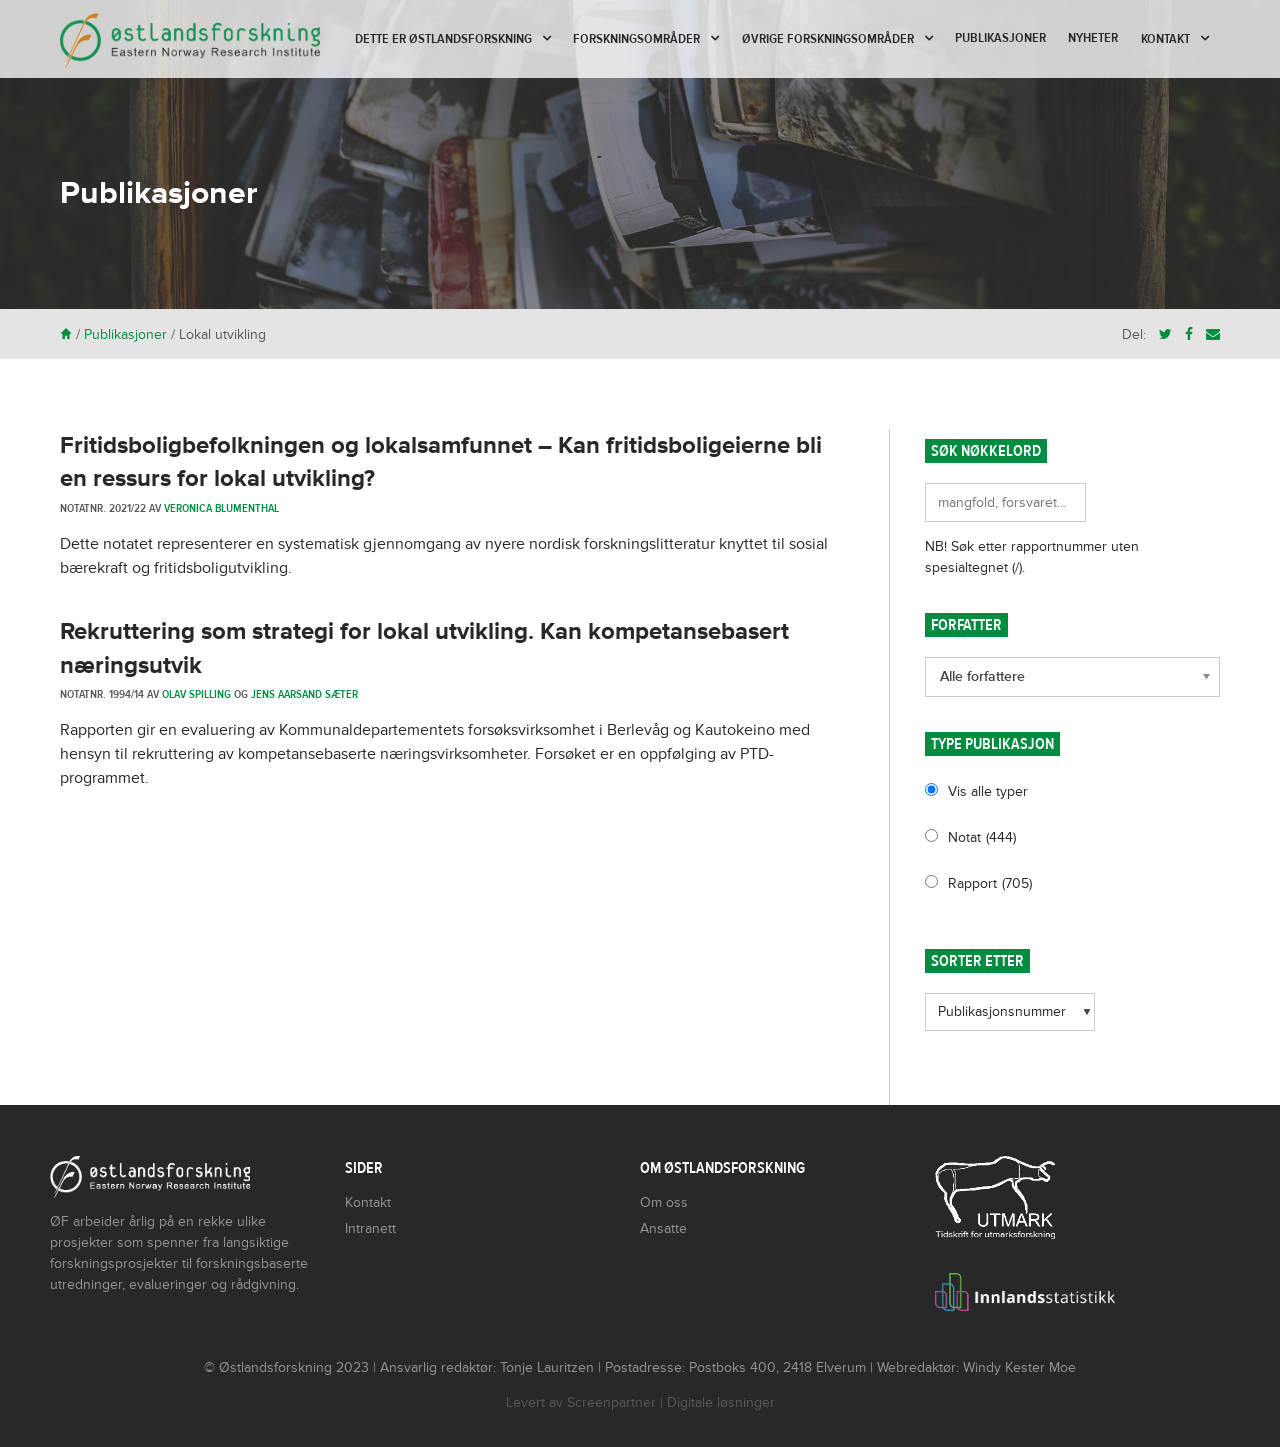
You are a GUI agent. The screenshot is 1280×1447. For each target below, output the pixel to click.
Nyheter (1093, 38)
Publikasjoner (1000, 38)
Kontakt (1165, 39)
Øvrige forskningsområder (828, 39)
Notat (982, 837)
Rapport (990, 883)
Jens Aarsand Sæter (304, 694)
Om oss (664, 1202)
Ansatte (663, 1228)
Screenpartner (611, 1402)
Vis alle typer (988, 791)
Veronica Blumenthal (221, 508)
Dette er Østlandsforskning (443, 39)
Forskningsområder (636, 39)
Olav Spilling (196, 694)
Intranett (370, 1228)
